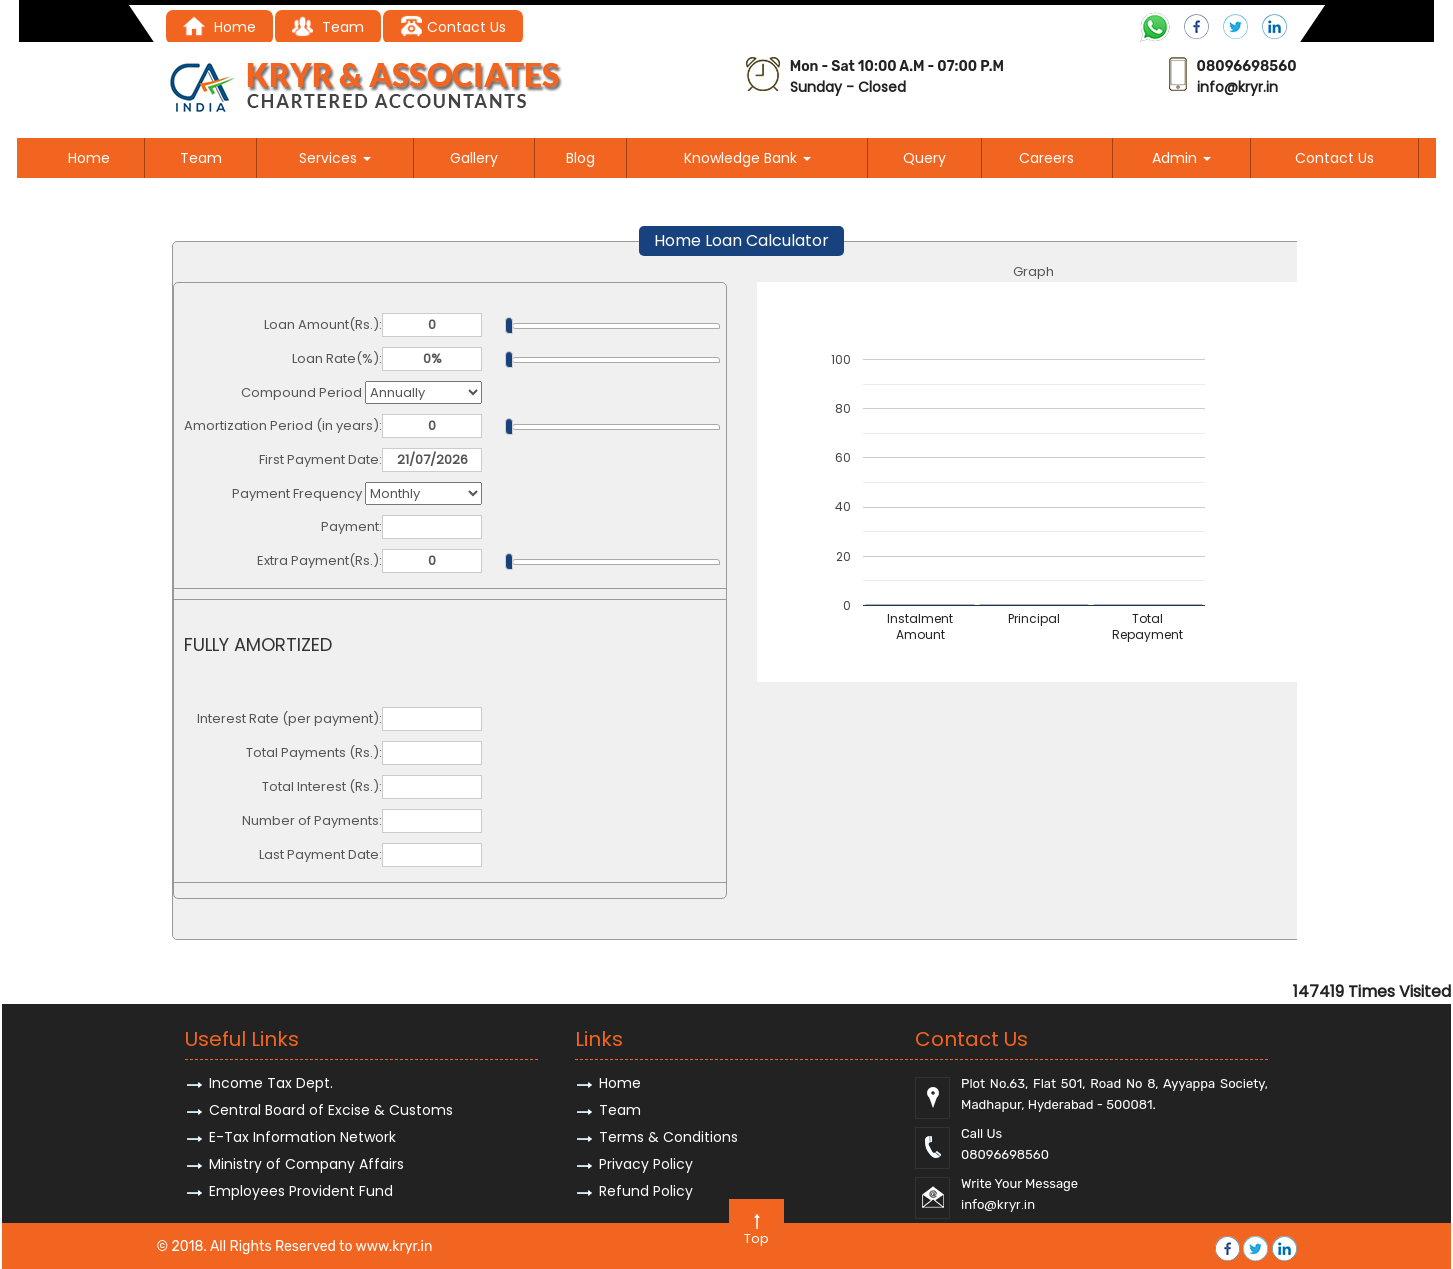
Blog (580, 158)
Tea (320, 27)
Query (924, 158)
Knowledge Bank (747, 158)
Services (335, 158)
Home (219, 27)
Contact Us (452, 27)
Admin (1181, 158)
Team (201, 158)
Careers (1046, 158)
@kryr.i (1246, 87)
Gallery (474, 158)
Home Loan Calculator (741, 240)
